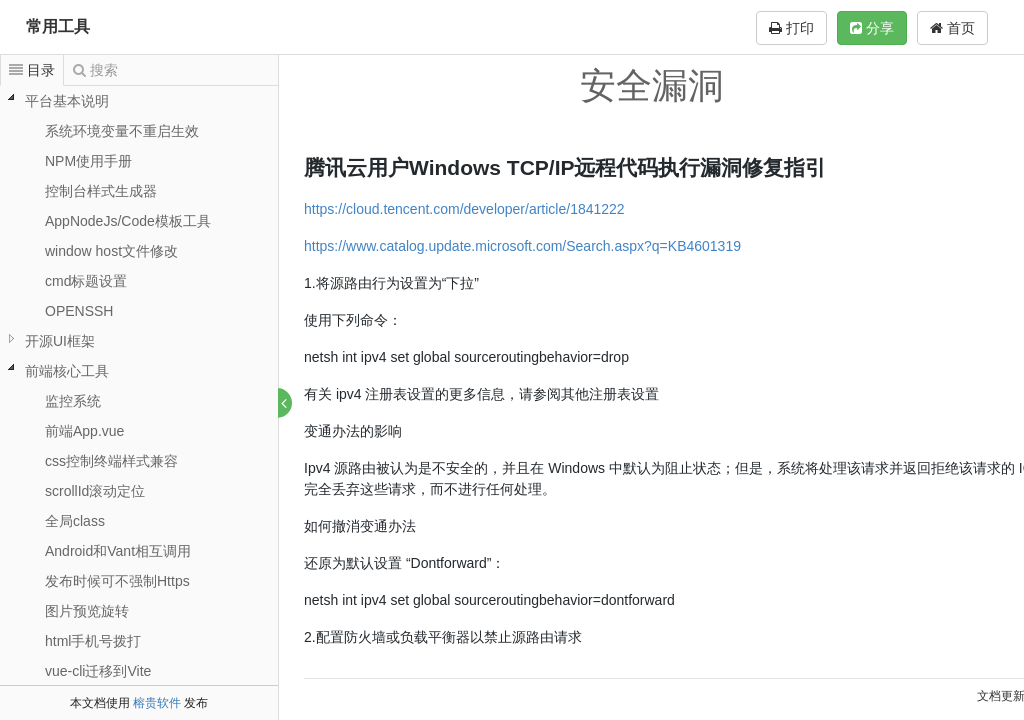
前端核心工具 (67, 371)
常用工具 (58, 26)
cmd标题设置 (86, 281)
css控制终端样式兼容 (111, 461)
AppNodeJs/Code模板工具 (128, 221)
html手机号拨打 (93, 641)
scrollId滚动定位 (95, 491)
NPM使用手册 (88, 161)
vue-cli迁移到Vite (98, 671)
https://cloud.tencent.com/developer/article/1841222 (465, 209)
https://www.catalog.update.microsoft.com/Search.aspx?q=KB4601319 (523, 246)
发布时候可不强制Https (117, 581)
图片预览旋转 (87, 611)
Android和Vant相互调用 (118, 551)
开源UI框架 (60, 341)
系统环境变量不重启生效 (122, 131)
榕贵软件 (157, 703)
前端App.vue (84, 431)
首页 (952, 28)
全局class (75, 521)
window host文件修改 (111, 251)
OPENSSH (79, 311)
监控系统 (73, 401)
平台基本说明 (67, 101)
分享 (872, 28)
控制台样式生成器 (101, 191)
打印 (791, 28)
